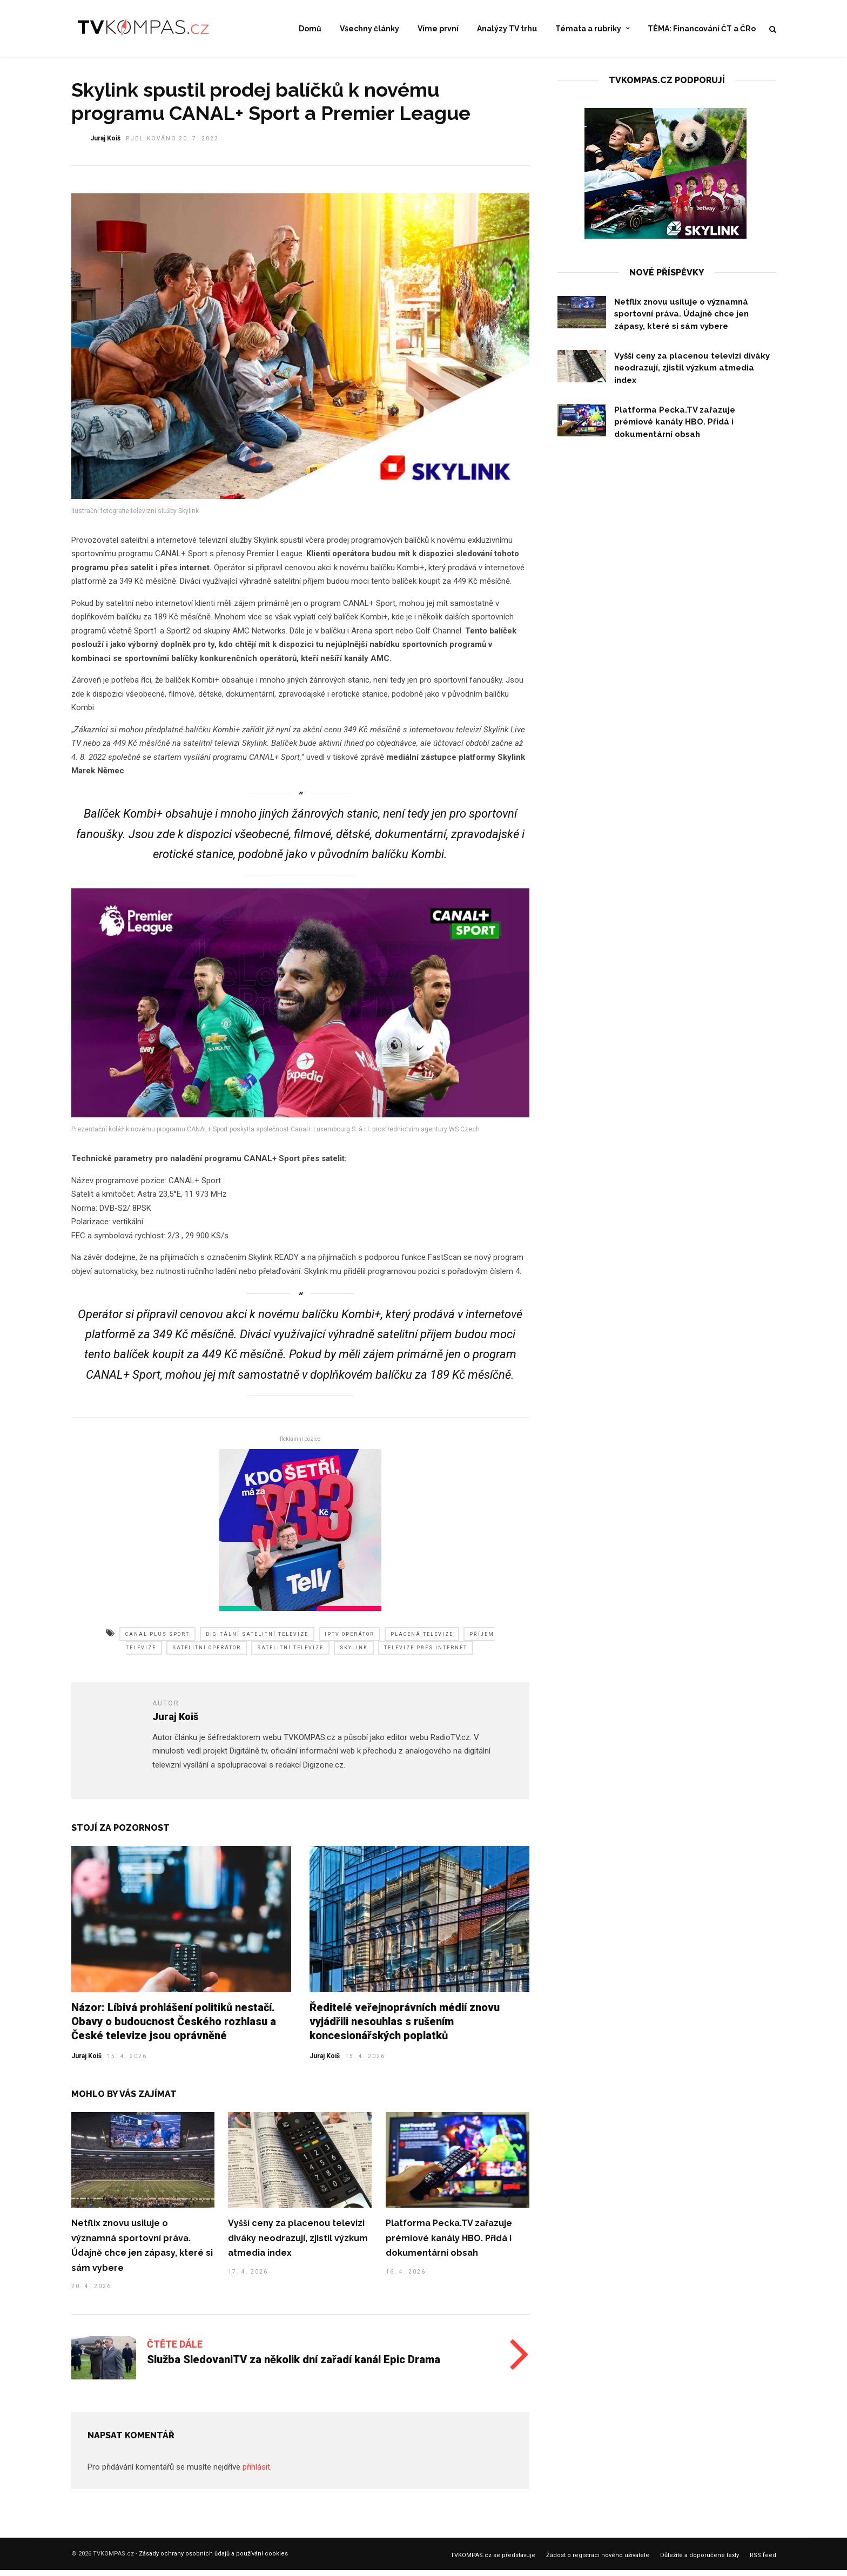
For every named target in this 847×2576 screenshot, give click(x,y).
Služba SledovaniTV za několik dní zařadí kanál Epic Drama (293, 2366)
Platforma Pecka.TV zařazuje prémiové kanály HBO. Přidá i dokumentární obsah (449, 2245)
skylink (354, 1654)
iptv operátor (349, 1641)
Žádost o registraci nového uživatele (597, 2562)
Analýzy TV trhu (507, 29)
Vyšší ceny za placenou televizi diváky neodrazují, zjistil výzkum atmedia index (298, 2245)
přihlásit (256, 2474)
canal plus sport (157, 1641)
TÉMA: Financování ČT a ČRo (702, 29)
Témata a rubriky (588, 29)
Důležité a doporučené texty (699, 2562)
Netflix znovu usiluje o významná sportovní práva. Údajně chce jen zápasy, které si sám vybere (681, 321)
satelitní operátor (206, 1654)
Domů (310, 29)
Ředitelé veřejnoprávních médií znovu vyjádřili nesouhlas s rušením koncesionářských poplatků (405, 2028)
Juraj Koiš (86, 2063)
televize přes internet (425, 1654)
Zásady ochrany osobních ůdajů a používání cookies (213, 2560)
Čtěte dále (175, 2351)
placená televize (422, 1641)
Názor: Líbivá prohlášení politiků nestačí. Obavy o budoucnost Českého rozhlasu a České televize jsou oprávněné (173, 2028)
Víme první (438, 29)
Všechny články (369, 29)
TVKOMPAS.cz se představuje (493, 2562)
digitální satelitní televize (257, 1641)
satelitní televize (290, 1654)
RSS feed (763, 2562)
